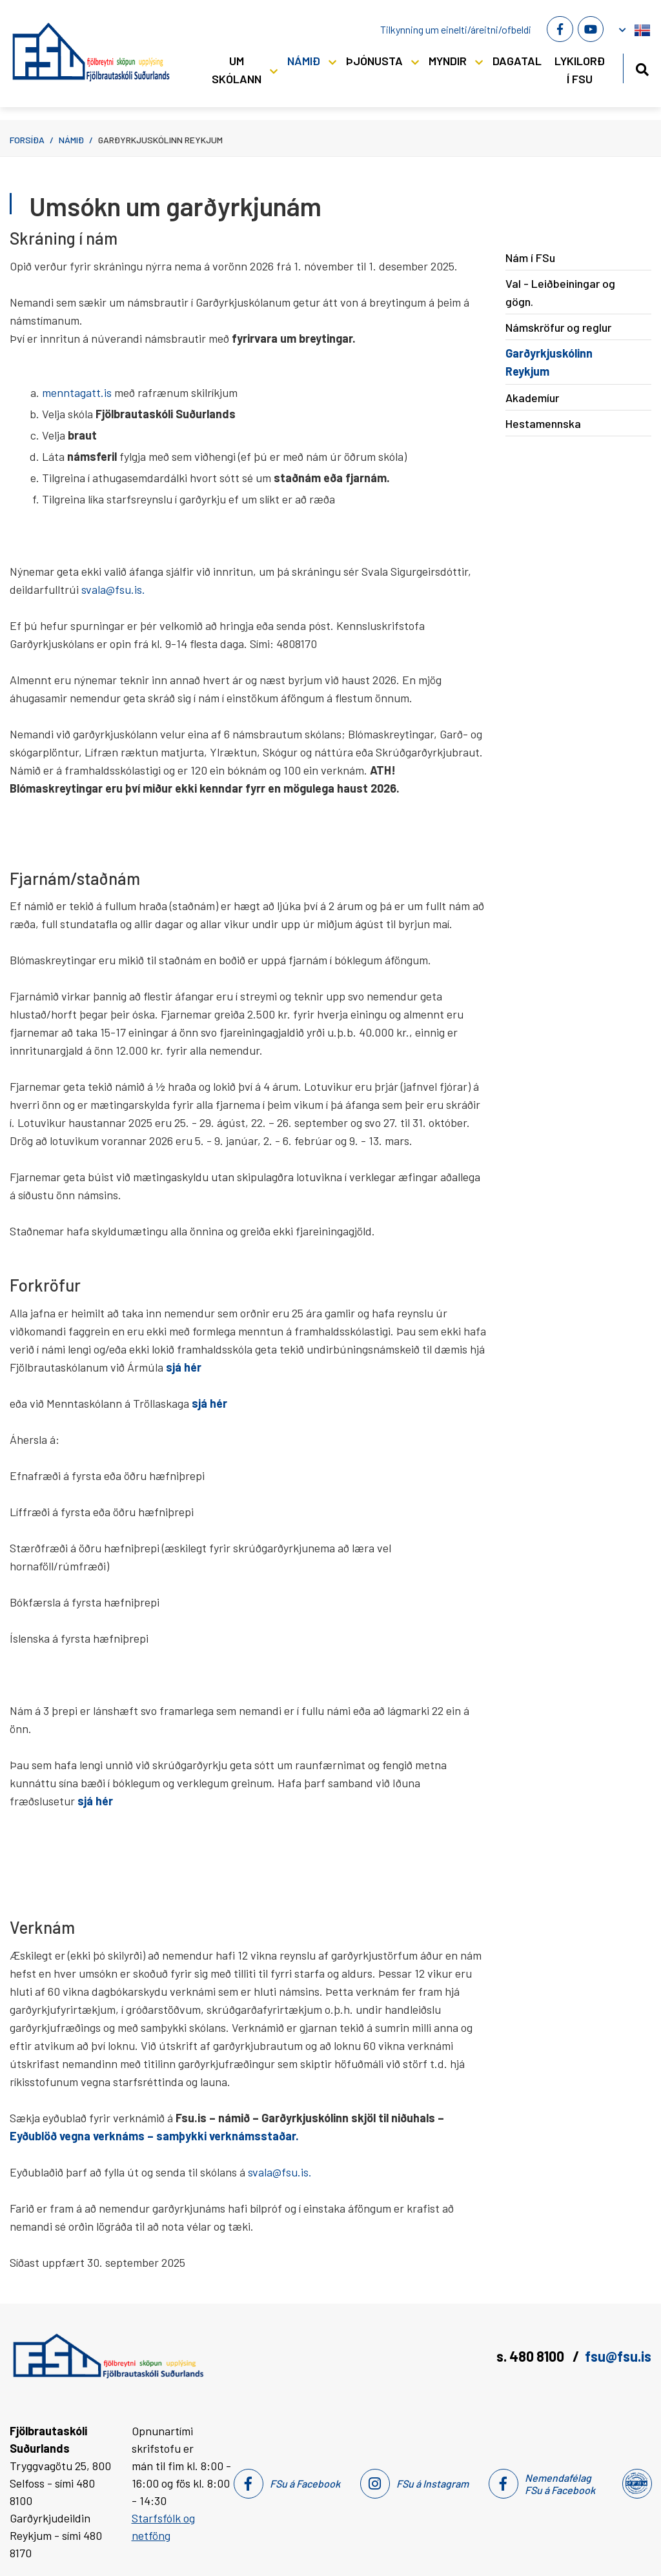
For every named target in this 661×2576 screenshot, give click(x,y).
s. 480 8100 (531, 2356)
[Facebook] (560, 29)
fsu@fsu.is (618, 2356)
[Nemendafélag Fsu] (636, 2484)
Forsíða (27, 139)
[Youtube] (591, 29)
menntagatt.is (78, 392)
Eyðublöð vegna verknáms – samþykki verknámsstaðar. (154, 2136)
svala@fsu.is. (113, 589)
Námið (71, 139)
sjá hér (209, 1403)
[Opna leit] (642, 67)
